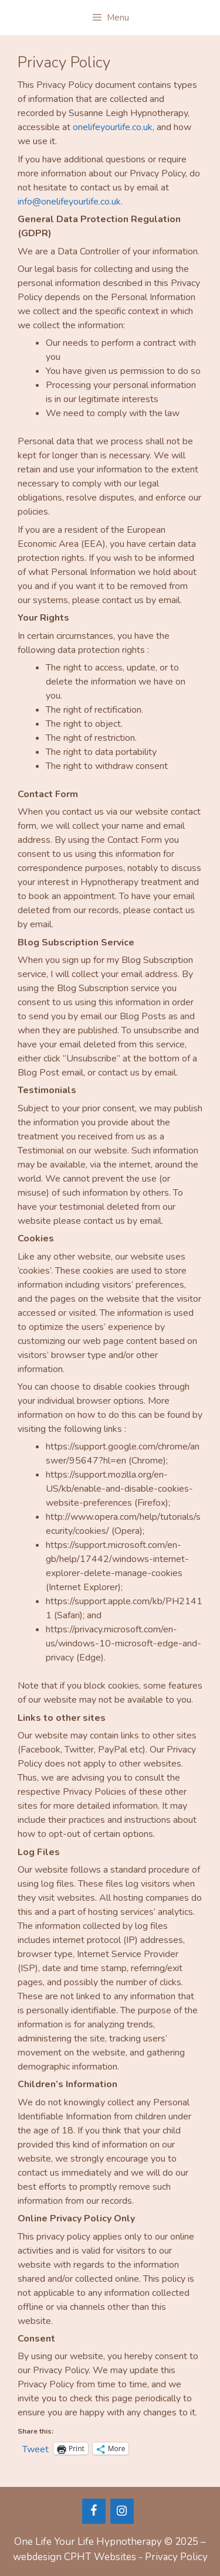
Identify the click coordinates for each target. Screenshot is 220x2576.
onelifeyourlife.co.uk (113, 127)
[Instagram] (122, 2511)
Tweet (35, 2448)
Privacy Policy (176, 2557)
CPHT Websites (100, 2557)
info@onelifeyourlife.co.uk (69, 201)
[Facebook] (94, 2511)
